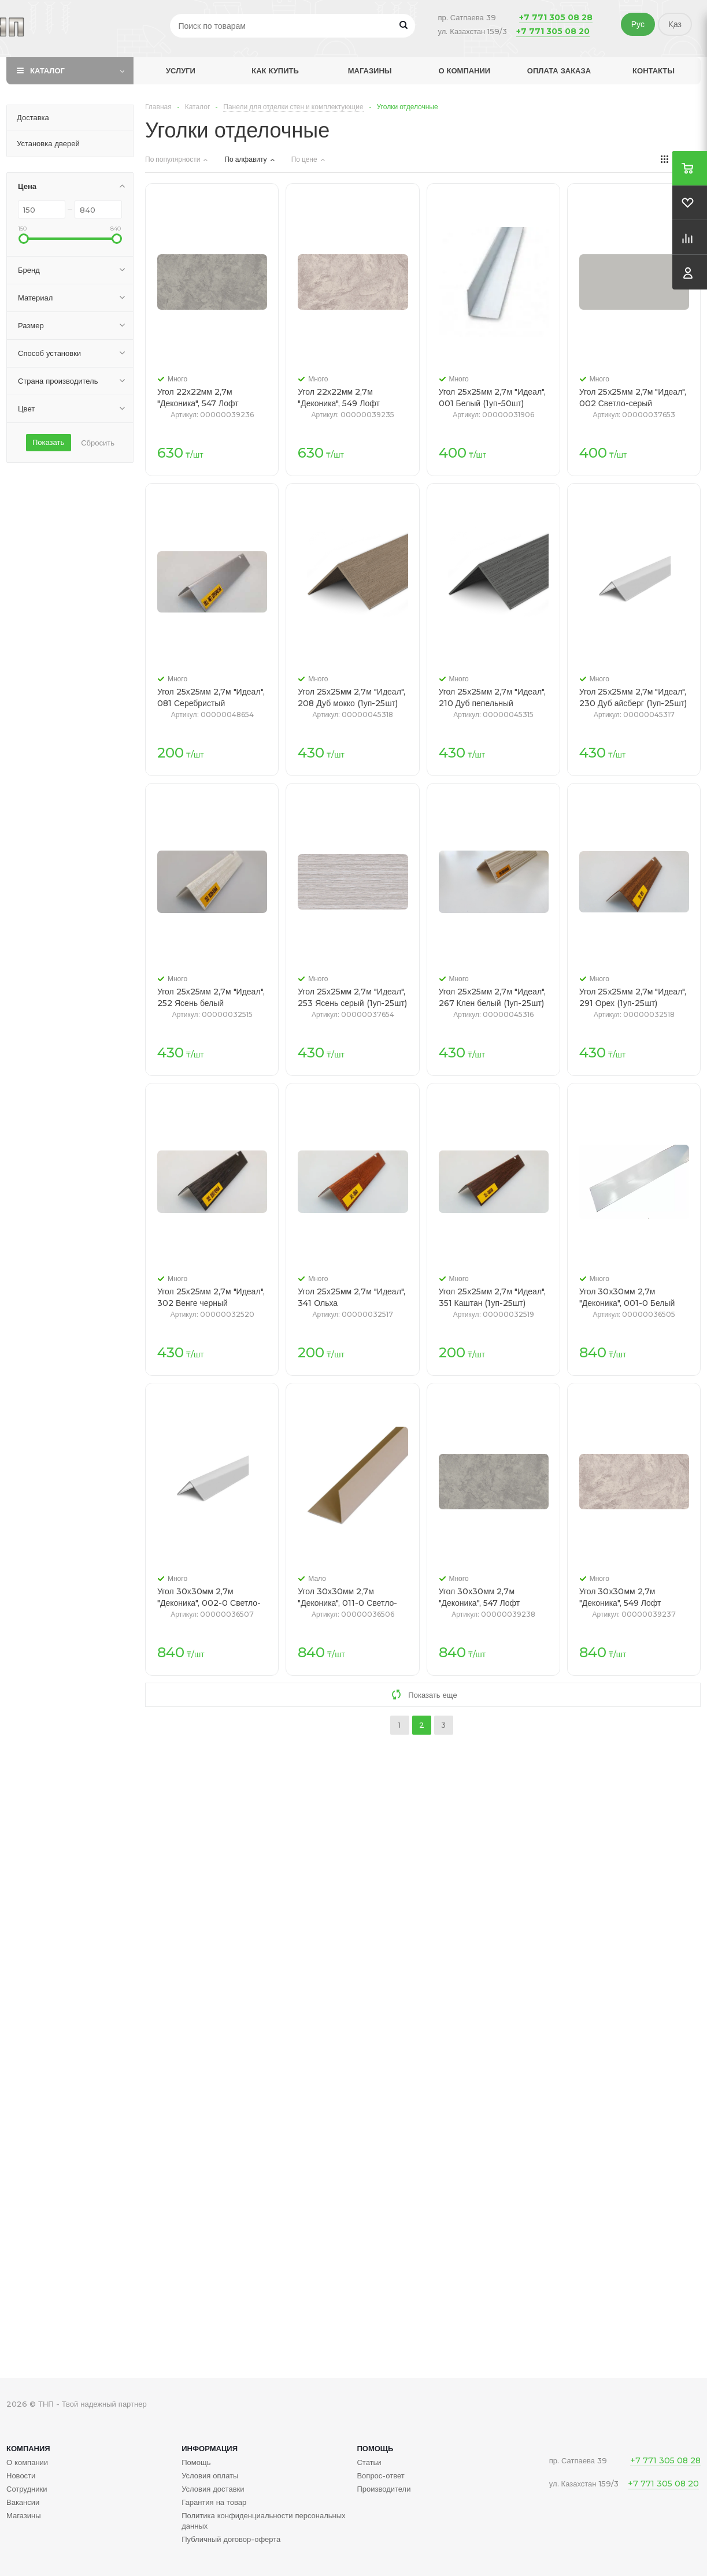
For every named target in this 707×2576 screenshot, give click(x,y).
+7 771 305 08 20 (553, 31)
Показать (48, 442)
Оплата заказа (559, 70)
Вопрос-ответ (380, 2475)
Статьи (369, 2462)
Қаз (675, 24)
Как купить (275, 70)
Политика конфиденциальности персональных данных (263, 2520)
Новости (20, 2475)
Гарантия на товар (214, 2502)
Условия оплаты (210, 2475)
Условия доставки (213, 2488)
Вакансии (22, 2502)
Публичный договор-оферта (231, 2539)
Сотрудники (26, 2488)
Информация (210, 2448)
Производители (383, 2488)
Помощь (375, 2448)
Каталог (47, 70)
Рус (638, 24)
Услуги (180, 70)
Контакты (653, 70)
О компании (464, 70)
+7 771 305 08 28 (556, 17)
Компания (28, 2448)
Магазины (370, 70)
